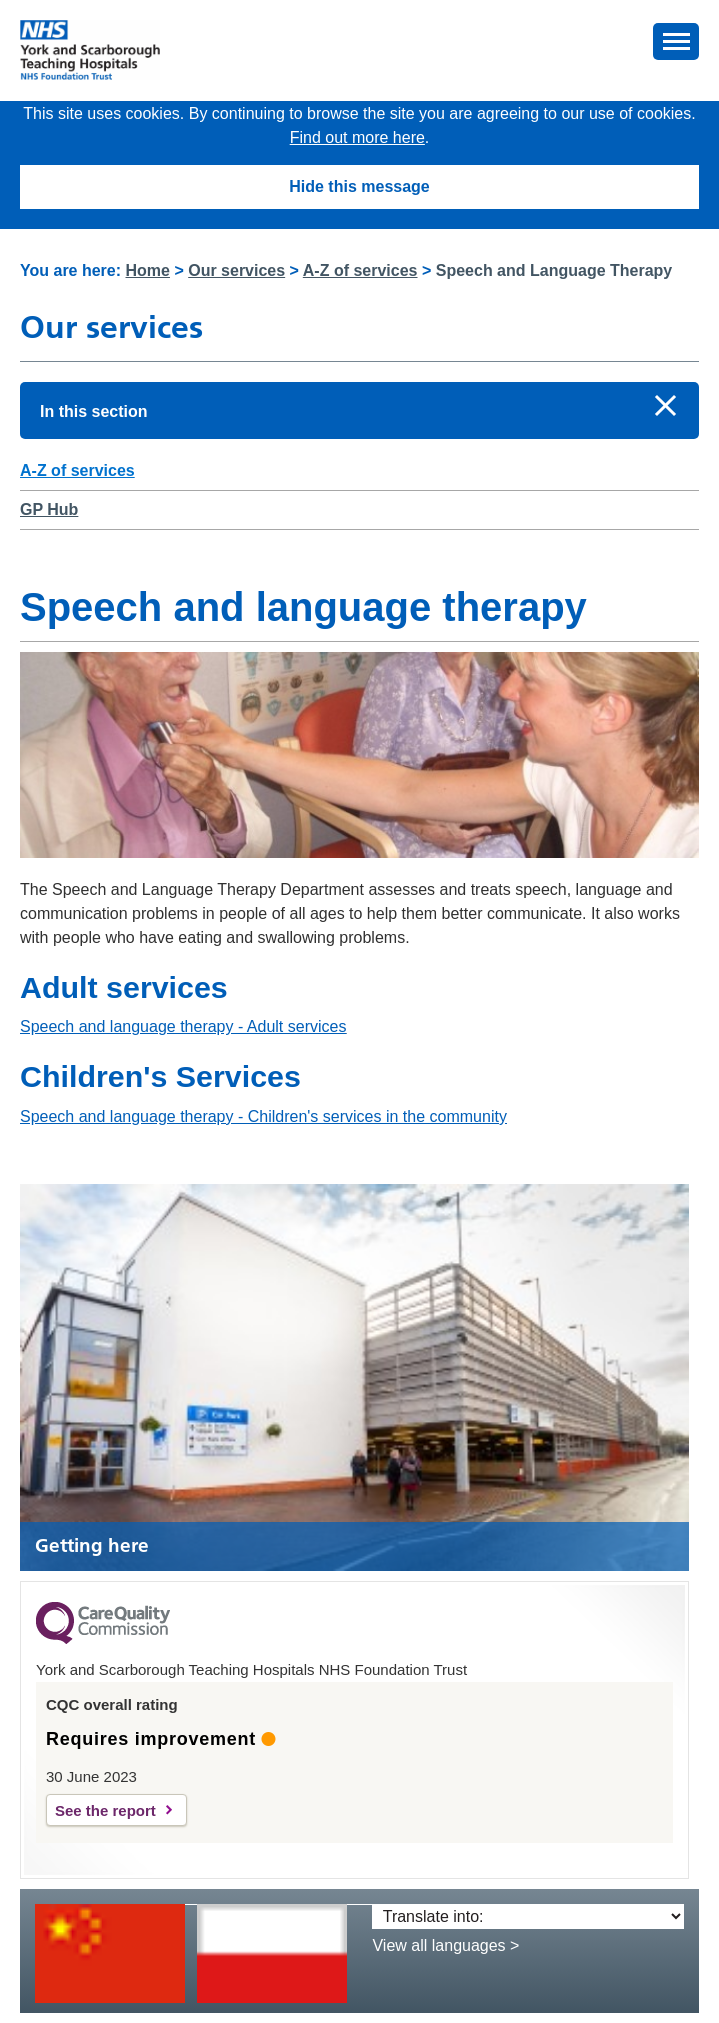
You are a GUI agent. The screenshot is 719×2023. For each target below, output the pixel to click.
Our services (236, 270)
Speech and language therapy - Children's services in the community (263, 1116)
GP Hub (49, 509)
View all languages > (445, 1945)
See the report (105, 1810)
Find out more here (357, 137)
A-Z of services (360, 270)
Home (148, 270)
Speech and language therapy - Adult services (183, 1026)
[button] (676, 41)
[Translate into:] (528, 1916)
